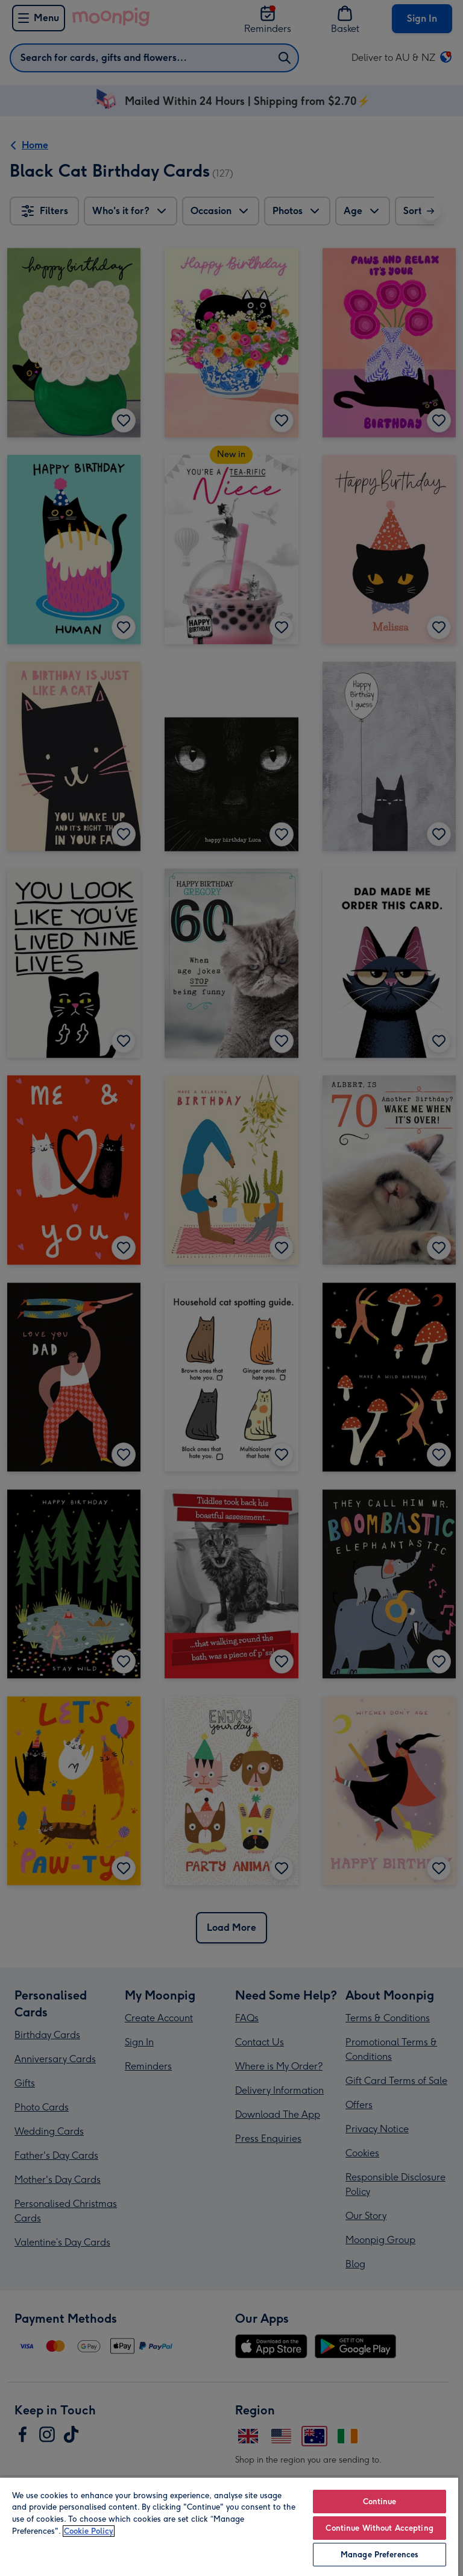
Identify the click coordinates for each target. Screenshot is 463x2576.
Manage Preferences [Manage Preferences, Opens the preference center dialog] (379, 2554)
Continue (380, 2501)
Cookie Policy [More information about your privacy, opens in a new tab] (88, 2531)
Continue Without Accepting (379, 2528)
